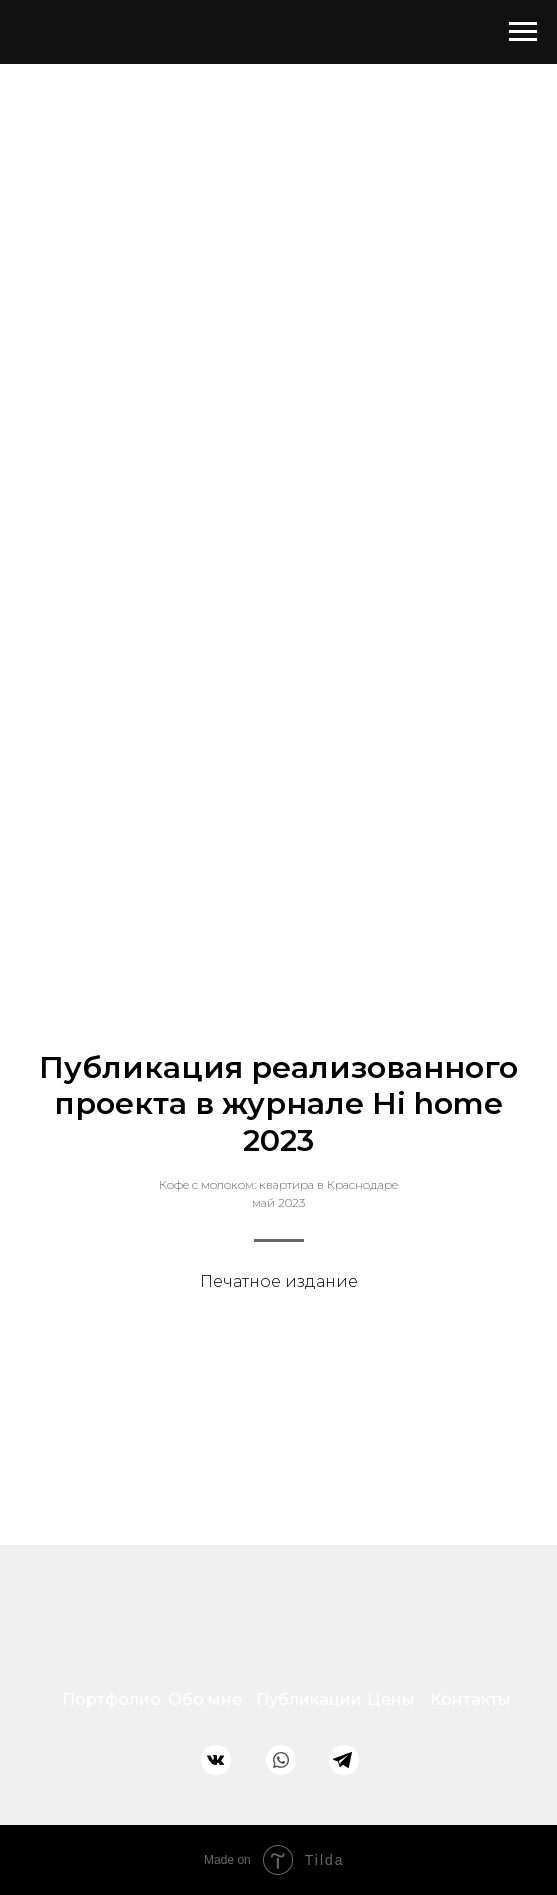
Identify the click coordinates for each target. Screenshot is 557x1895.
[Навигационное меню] (523, 32)
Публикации (309, 1699)
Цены (391, 1699)
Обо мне (205, 1699)
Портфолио (111, 1699)
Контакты (470, 1699)
